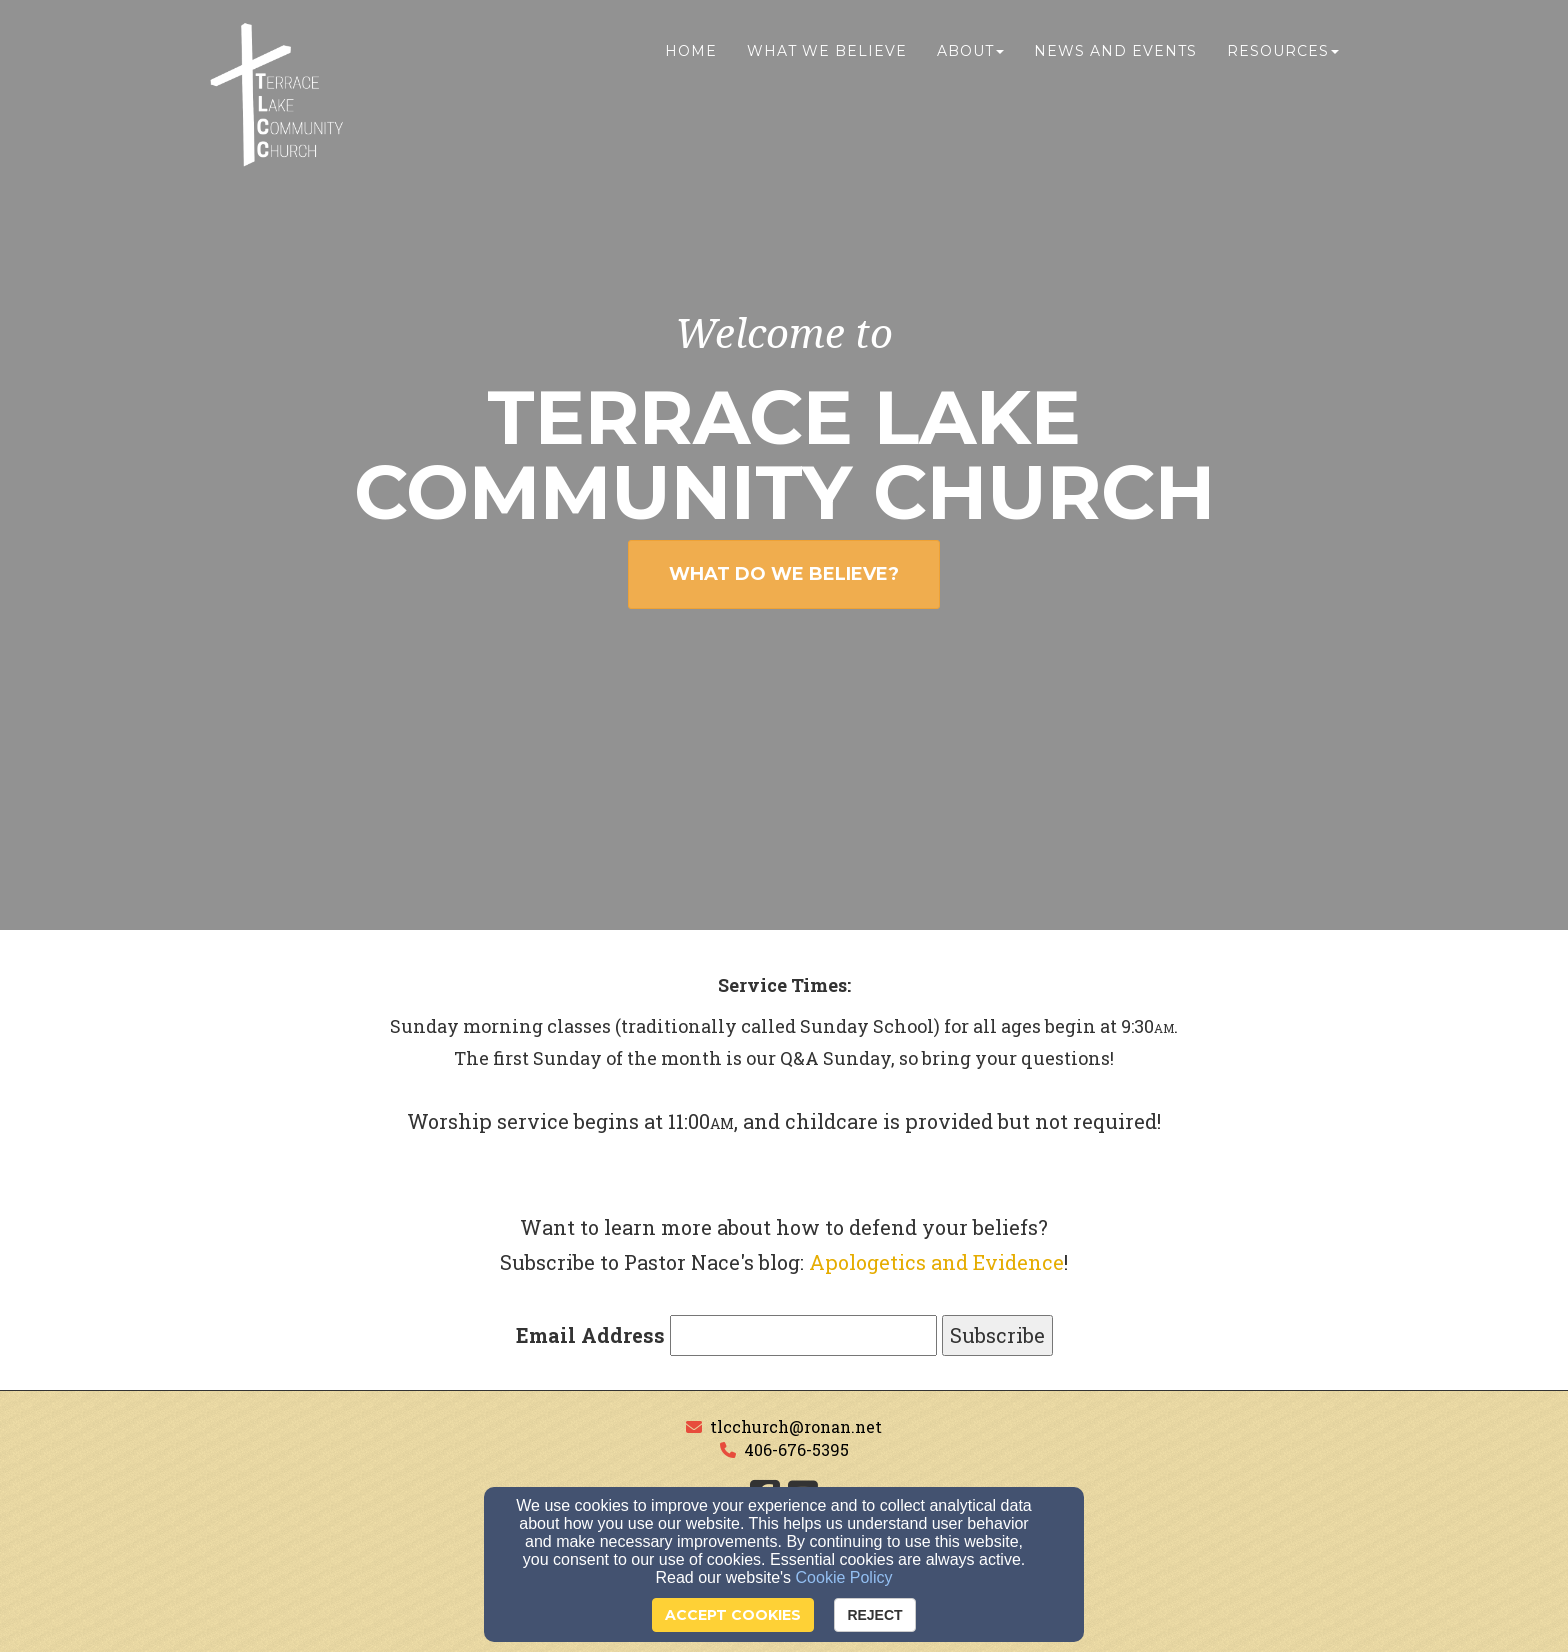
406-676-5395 (796, 1449)
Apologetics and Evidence (936, 1262)
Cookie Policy (844, 1577)
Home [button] (691, 57)
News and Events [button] (1115, 57)
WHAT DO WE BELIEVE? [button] (784, 574)
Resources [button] (1283, 57)
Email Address (590, 1335)
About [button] (970, 57)
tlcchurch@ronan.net (796, 1426)
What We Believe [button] (827, 57)
